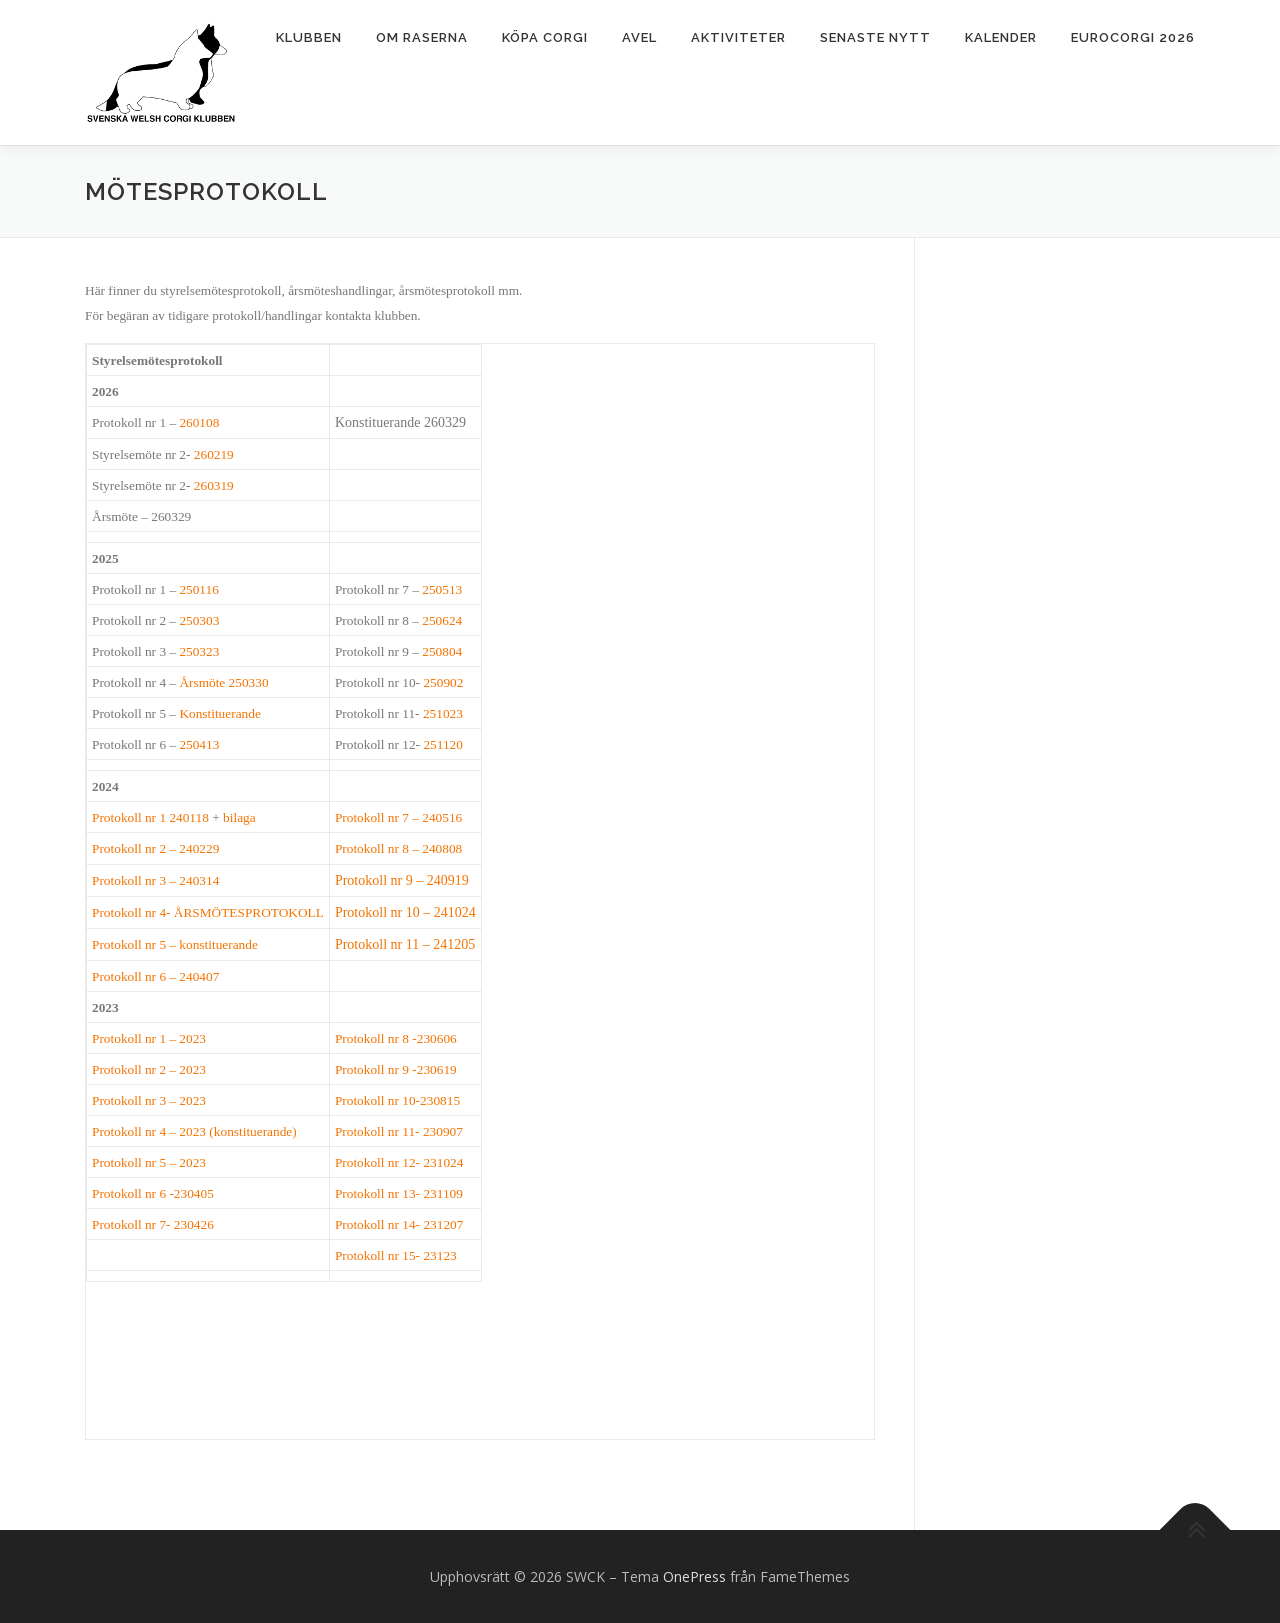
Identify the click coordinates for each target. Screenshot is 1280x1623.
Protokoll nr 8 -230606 (396, 1038)
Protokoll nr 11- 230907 (399, 1131)
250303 (199, 620)
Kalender (1001, 37)
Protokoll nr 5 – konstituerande (175, 944)
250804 (442, 651)
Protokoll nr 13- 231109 (399, 1193)
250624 (442, 620)
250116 (199, 589)
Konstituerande (219, 713)
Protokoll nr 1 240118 (150, 817)
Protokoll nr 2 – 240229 (155, 848)
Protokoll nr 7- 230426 (153, 1224)
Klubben (309, 37)
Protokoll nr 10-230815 (397, 1100)
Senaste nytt (875, 37)
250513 (442, 589)
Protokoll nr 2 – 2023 (149, 1069)
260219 (214, 454)
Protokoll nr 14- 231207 (399, 1224)
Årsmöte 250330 (223, 682)
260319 (214, 485)
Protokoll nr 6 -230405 (153, 1193)
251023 (443, 713)
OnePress (694, 1576)
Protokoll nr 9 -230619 (396, 1069)
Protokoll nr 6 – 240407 (155, 976)
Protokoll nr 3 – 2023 (149, 1100)
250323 (199, 651)
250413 (199, 744)
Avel (639, 37)
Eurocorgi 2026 (1133, 37)
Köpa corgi (545, 37)
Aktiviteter (738, 37)
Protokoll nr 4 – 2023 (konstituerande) (194, 1131)
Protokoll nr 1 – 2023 (149, 1038)
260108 (199, 422)
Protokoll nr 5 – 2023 (149, 1162)
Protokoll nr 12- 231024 (399, 1162)
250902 (443, 682)
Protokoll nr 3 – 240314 (155, 880)
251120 (443, 744)
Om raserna (422, 37)
